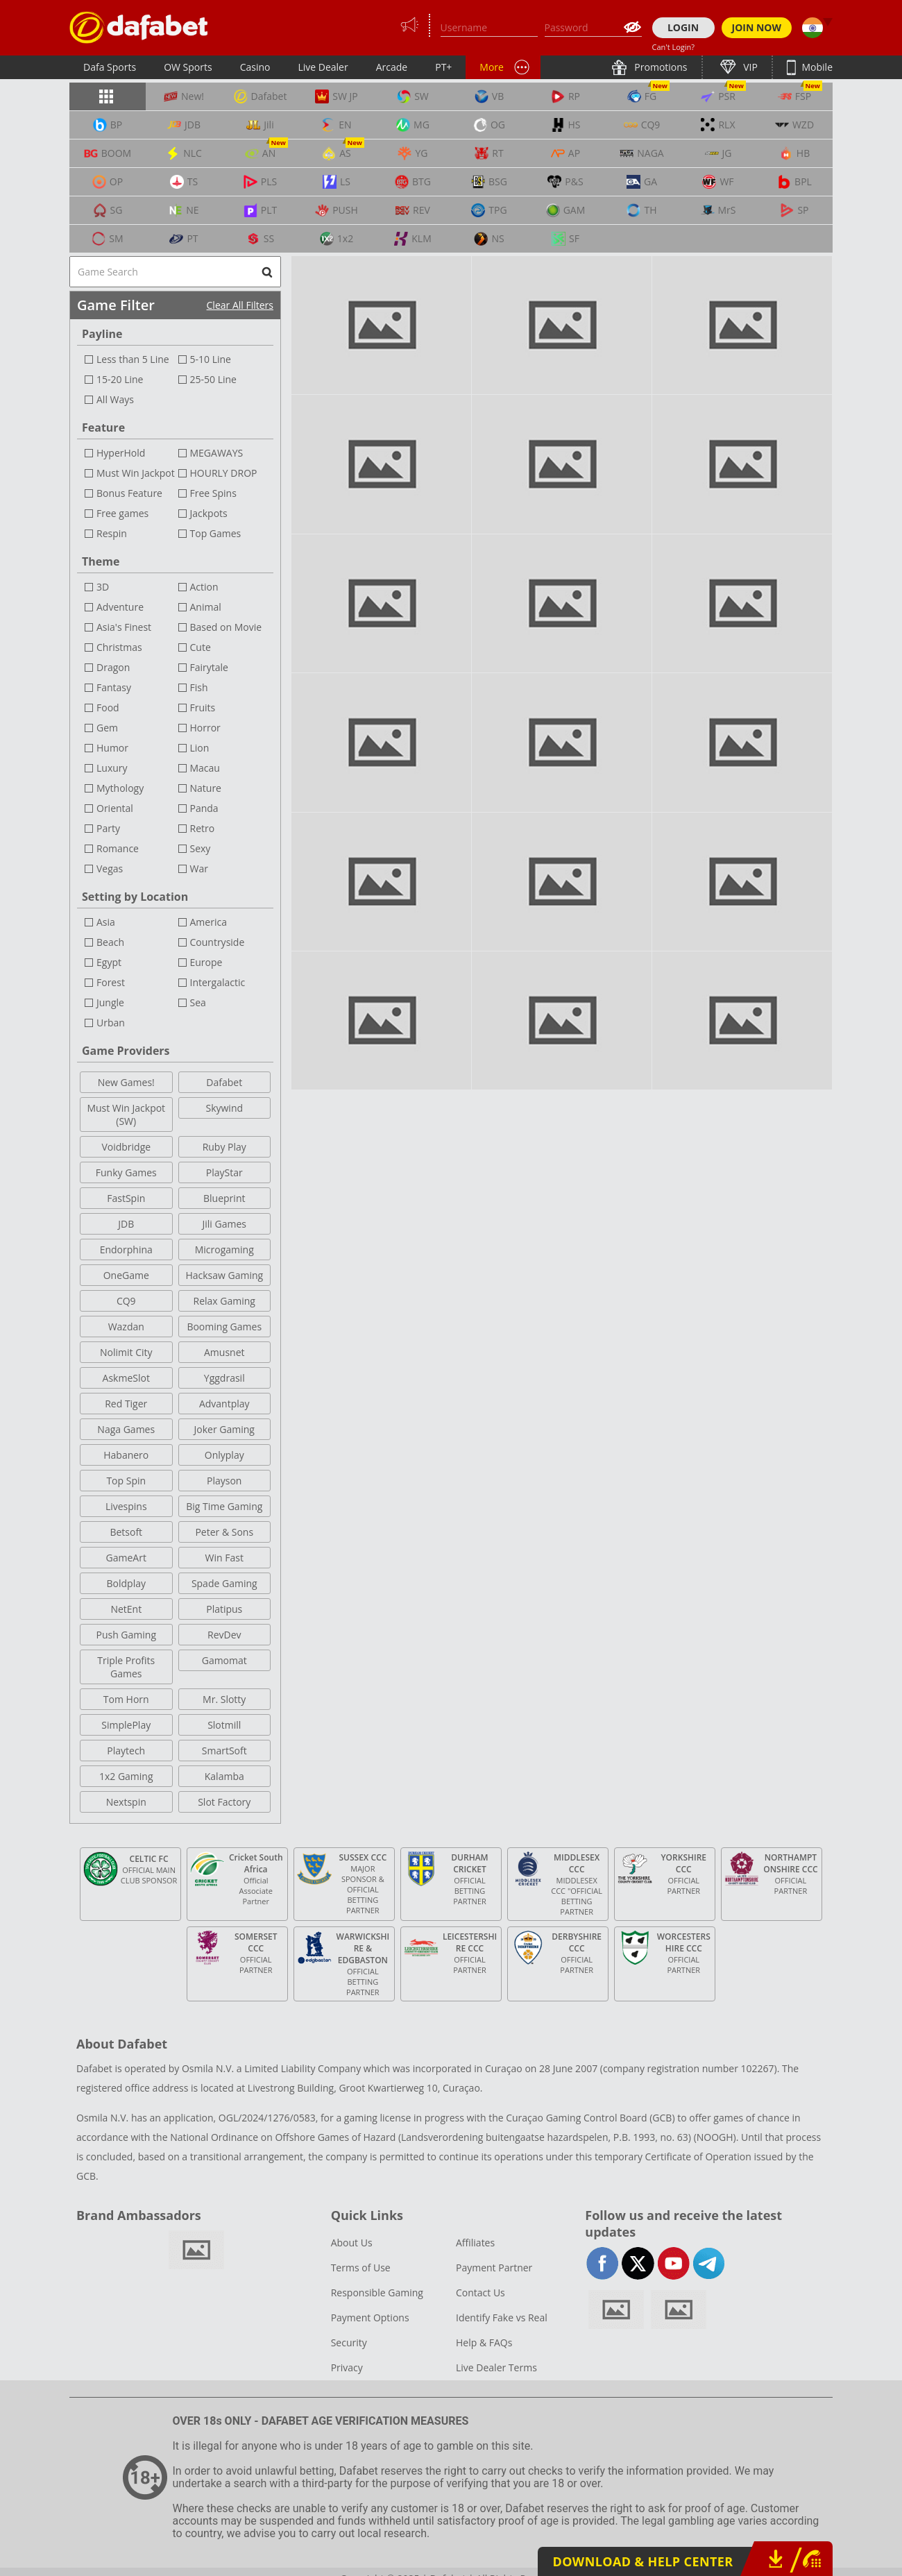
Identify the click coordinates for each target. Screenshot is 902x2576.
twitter (638, 2263)
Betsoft (126, 1532)
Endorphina (126, 1249)
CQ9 (126, 1300)
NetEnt (126, 1609)
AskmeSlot (126, 1377)
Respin (111, 533)
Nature (205, 788)
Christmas (119, 647)
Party (108, 828)
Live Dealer (323, 67)
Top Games (215, 533)
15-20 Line (119, 379)
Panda (204, 808)
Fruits (203, 707)
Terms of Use (361, 2267)
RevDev (224, 1634)
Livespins (126, 1506)
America (208, 922)
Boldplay (126, 1583)
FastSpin (126, 1198)
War (199, 868)
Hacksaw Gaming (224, 1275)
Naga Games (126, 1429)
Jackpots (209, 513)
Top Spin (126, 1480)
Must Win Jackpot (135, 473)
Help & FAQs (484, 2342)
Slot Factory (224, 1801)
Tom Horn (126, 1699)
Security (349, 2342)
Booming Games (224, 1326)
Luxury (112, 767)
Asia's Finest (123, 627)
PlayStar (224, 1172)
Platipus (224, 1609)
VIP (749, 67)
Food (107, 707)
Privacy (347, 2367)
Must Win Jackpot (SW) (126, 1114)
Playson (224, 1480)
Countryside (217, 942)
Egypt (108, 962)
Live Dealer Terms (496, 2367)
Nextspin (126, 1801)
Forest (110, 982)
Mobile (816, 67)
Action (204, 586)
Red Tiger (126, 1403)
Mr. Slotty (224, 1699)
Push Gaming (126, 1634)
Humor (112, 747)
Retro (202, 828)
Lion (200, 747)
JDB (126, 1223)
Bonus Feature (129, 493)
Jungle (110, 1002)
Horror (205, 727)
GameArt (126, 1557)
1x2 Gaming (126, 1776)
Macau (205, 767)
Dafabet (224, 1082)
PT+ (443, 67)
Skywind (224, 1108)
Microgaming (224, 1249)
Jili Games (224, 1223)
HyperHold (120, 452)
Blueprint (224, 1198)
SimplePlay (126, 1724)
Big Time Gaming (224, 1506)
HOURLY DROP (223, 473)
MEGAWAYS (217, 452)
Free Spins (213, 493)
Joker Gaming (224, 1429)
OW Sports (188, 67)
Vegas (109, 868)
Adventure (120, 606)
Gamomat (224, 1660)
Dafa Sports (109, 67)
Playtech (126, 1750)
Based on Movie (226, 627)
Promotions (660, 67)
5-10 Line (210, 359)
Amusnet (224, 1352)
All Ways (115, 399)
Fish (199, 687)
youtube (673, 2263)
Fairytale (209, 667)
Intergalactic (218, 982)
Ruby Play (224, 1146)
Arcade (392, 67)
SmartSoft (224, 1750)
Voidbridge (126, 1146)
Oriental (114, 808)
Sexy (200, 848)
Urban (110, 1022)
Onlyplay (224, 1454)
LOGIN (683, 27)
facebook (602, 2263)
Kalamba (224, 1776)
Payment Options (370, 2317)
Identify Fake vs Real (501, 2317)
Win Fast (224, 1557)
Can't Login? (673, 47)
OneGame (126, 1275)
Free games (122, 513)
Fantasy (113, 687)
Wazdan (126, 1326)
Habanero (125, 1454)
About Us (352, 2242)
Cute (200, 647)
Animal (205, 606)
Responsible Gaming (377, 2292)
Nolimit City (126, 1352)
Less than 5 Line (132, 359)
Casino (255, 67)
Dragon (113, 667)
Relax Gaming (224, 1300)
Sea (198, 1002)
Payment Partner (494, 2267)
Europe (206, 962)
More (491, 67)
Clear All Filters (240, 305)
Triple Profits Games (126, 1667)
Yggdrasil (224, 1377)
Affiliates (475, 2242)
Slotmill (224, 1724)
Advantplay (224, 1403)
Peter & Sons (224, 1532)
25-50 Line (213, 379)
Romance (117, 848)
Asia (105, 922)
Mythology (120, 788)
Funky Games (126, 1172)
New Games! (126, 1082)
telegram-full (708, 2263)
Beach (110, 942)
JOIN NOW (757, 27)
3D (102, 586)
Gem (107, 727)
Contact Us (480, 2292)
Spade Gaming (224, 1583)
